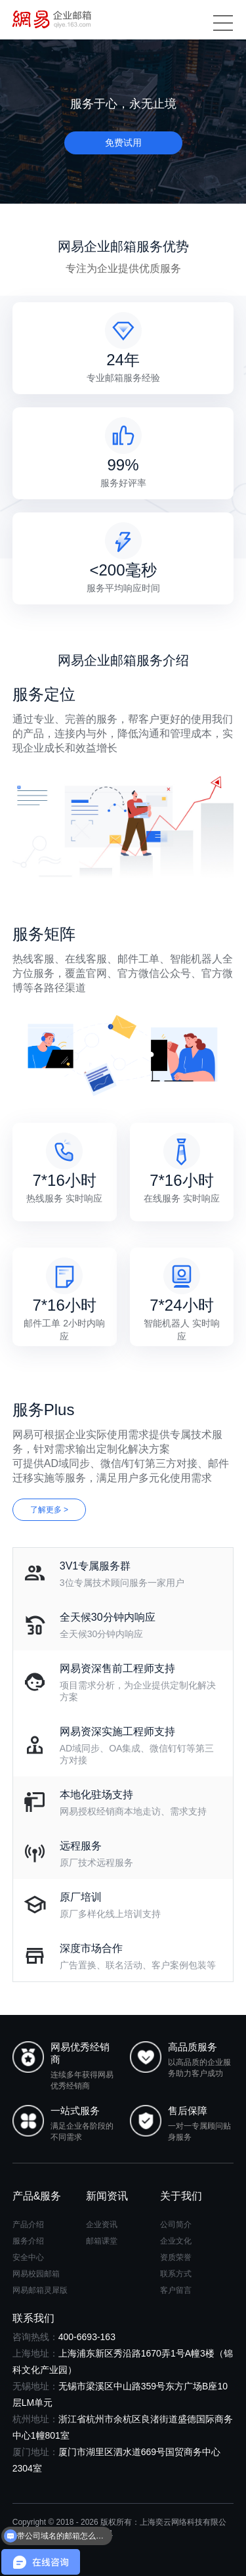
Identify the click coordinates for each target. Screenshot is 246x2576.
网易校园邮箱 (36, 2273)
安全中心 (28, 2257)
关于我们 (181, 2196)
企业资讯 (101, 2224)
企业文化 (176, 2241)
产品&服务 (37, 2196)
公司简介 (176, 2224)
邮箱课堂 (101, 2241)
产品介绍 (28, 2224)
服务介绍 (28, 2241)
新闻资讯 (107, 2196)
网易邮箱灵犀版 (40, 2290)
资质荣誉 (176, 2257)
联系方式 (176, 2273)
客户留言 (176, 2290)
